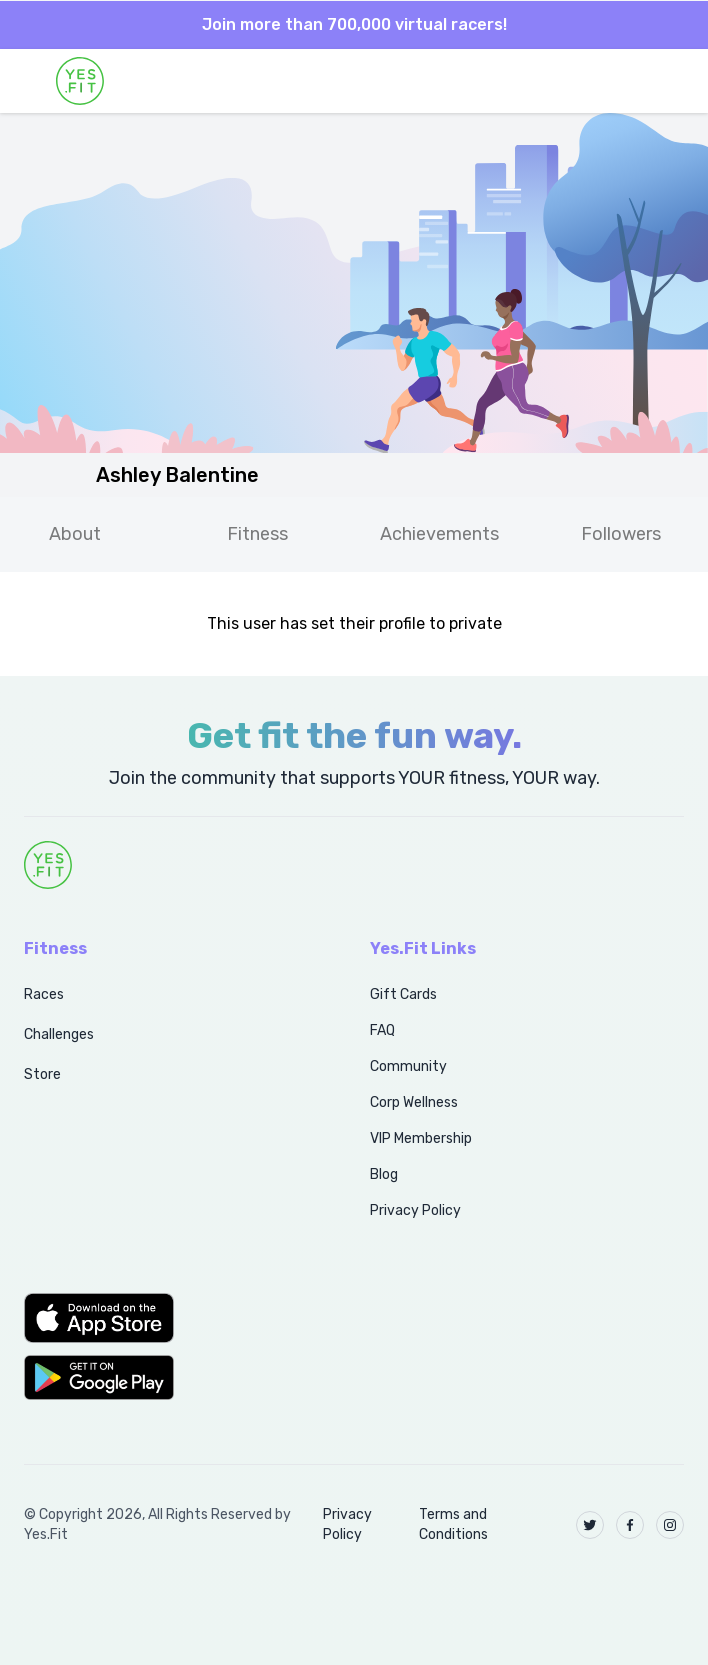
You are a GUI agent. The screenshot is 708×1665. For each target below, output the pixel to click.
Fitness (257, 534)
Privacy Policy (415, 1210)
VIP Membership (421, 1138)
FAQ (382, 1030)
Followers (621, 534)
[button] (175, 1318)
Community (408, 1066)
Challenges (59, 1034)
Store (42, 1074)
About (75, 534)
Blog (384, 1174)
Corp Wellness (414, 1102)
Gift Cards (403, 994)
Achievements (439, 534)
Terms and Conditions (453, 1524)
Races (44, 994)
